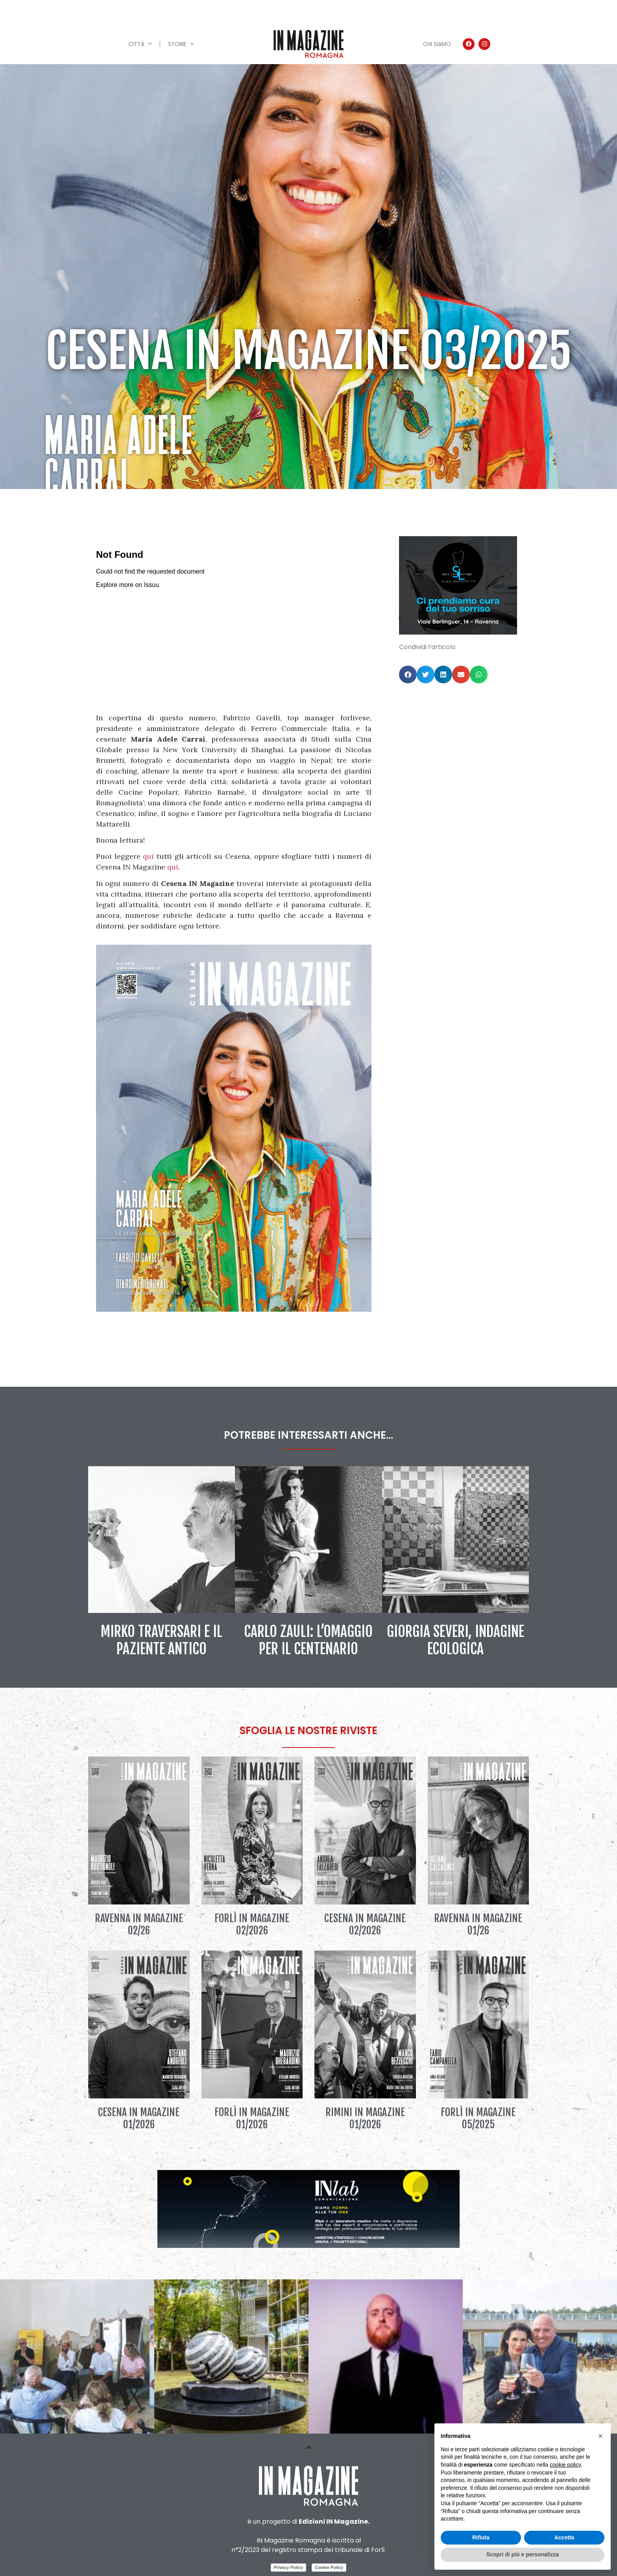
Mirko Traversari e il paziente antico (161, 1640)
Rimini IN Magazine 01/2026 (365, 2118)
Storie (181, 44)
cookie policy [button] (565, 2465)
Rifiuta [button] (481, 2537)
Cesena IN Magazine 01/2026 (138, 2118)
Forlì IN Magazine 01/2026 (251, 2118)
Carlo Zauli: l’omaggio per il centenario (308, 1640)
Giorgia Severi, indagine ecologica (455, 1640)
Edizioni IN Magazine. (334, 2521)
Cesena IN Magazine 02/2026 (365, 1924)
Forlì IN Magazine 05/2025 (478, 2118)
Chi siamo (437, 44)
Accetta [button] (564, 2537)
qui (148, 856)
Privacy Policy (288, 2567)
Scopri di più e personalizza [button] (522, 2554)
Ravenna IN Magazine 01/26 (478, 1924)
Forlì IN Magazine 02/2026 (251, 1924)
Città (140, 44)
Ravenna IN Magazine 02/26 (139, 1924)
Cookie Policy (329, 2567)
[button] (408, 674)
